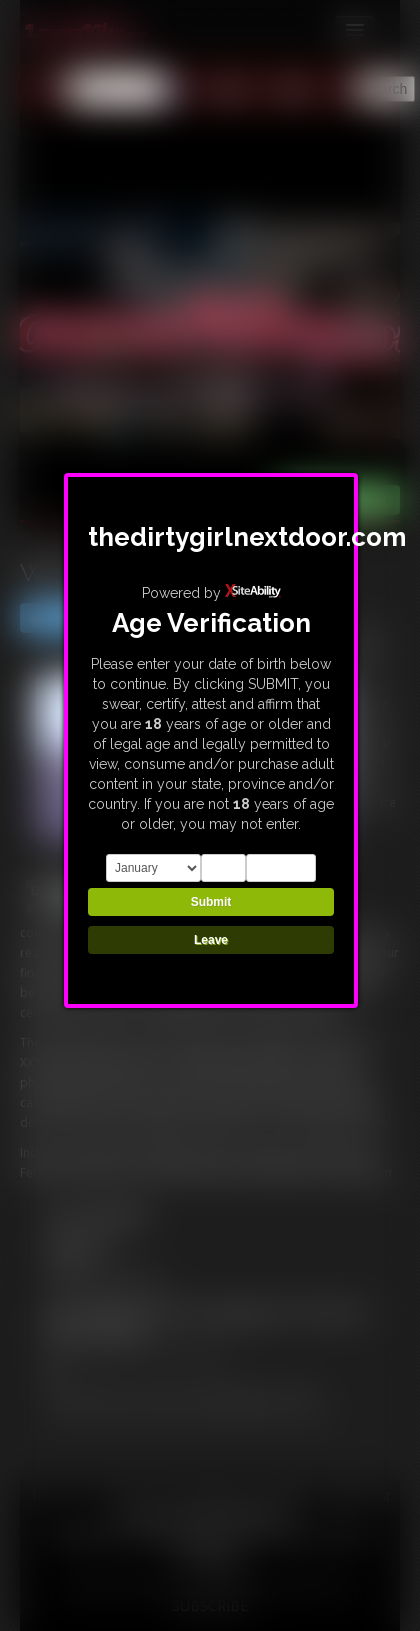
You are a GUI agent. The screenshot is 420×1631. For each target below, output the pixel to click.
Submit (211, 902)
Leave (211, 940)
